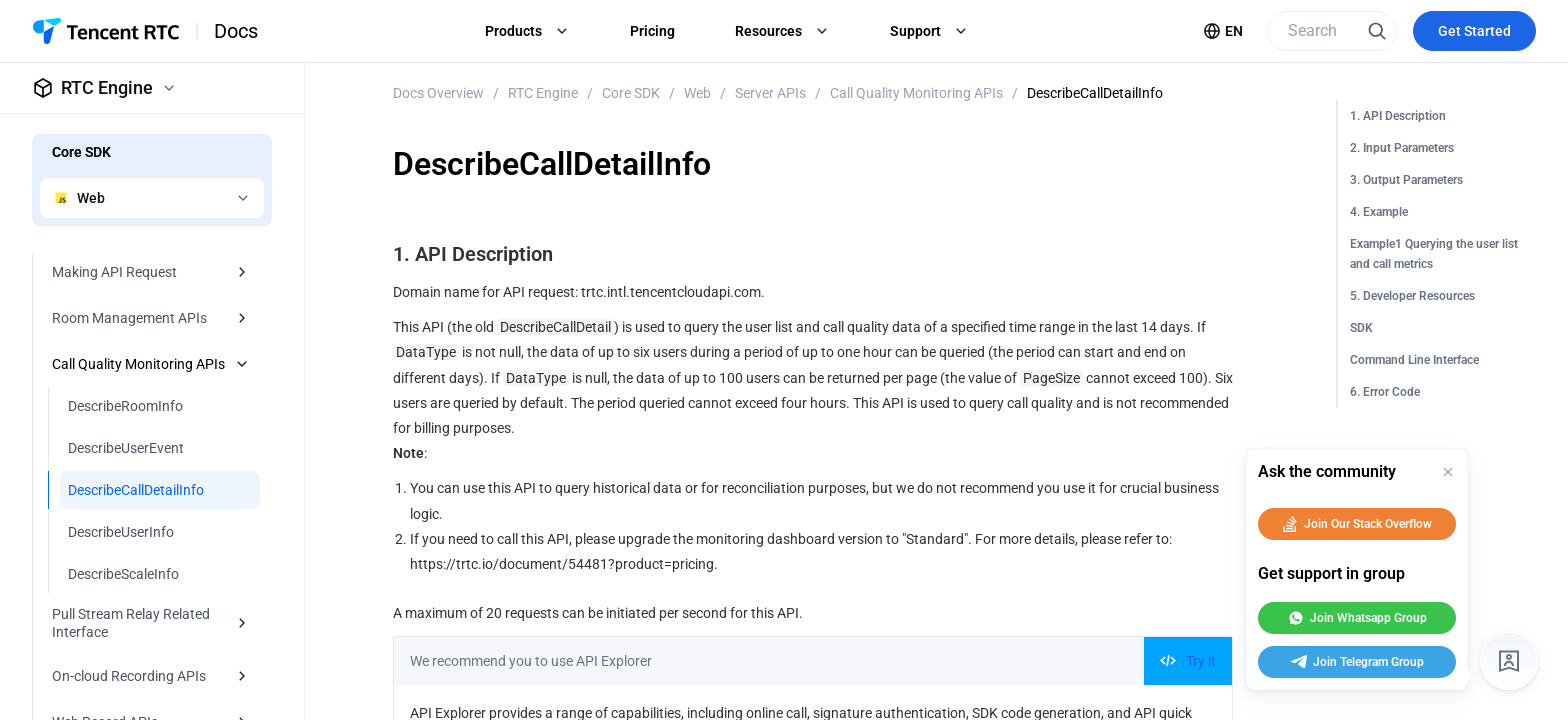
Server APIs (770, 93)
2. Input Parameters (1402, 148)
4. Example (1379, 212)
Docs (236, 31)
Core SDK (631, 93)
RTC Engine (543, 93)
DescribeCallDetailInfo (1095, 93)
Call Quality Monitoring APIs (916, 93)
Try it (1188, 661)
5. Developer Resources (1412, 296)
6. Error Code (1385, 392)
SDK (1361, 328)
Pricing (652, 31)
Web (697, 93)
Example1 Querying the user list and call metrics (1434, 254)
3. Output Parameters (1406, 180)
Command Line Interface (1414, 360)
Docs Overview (438, 93)
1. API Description (1398, 116)
